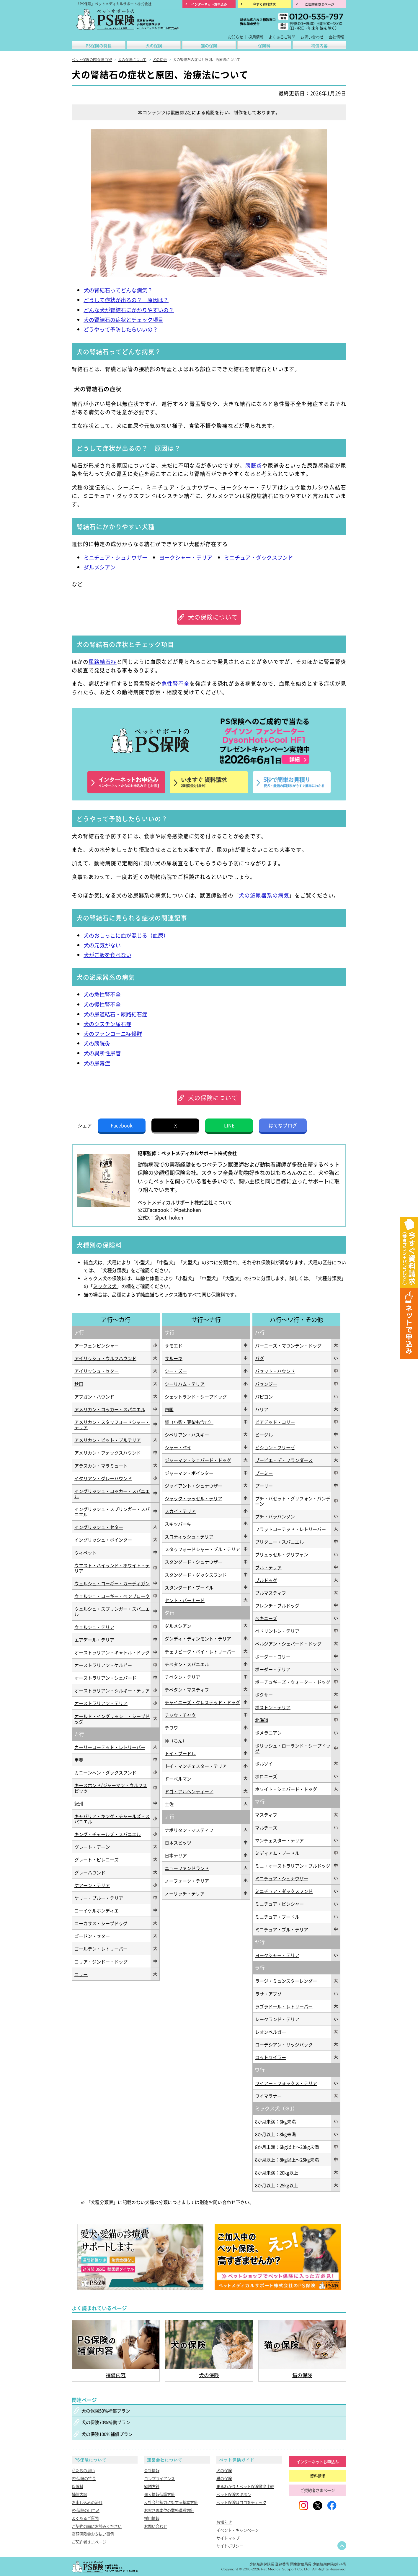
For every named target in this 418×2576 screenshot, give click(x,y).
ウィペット (85, 1552)
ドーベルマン (178, 1778)
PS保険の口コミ (85, 2510)
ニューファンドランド (187, 1868)
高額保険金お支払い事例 (93, 2534)
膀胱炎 (253, 465)
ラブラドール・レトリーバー (284, 2006)
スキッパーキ (178, 1523)
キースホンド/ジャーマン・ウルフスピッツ (110, 1788)
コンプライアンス (159, 2478)
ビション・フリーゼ (275, 1447)
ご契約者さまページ (89, 2542)
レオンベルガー (270, 2031)
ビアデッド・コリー (275, 1422)
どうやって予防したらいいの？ (121, 329)
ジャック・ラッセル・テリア (193, 1498)
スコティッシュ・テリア (189, 1536)
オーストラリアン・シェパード (105, 1677)
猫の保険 (209, 45)
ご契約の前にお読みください (97, 2526)
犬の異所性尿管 (102, 1053)
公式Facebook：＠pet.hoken (169, 1209)
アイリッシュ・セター (96, 1371)
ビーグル (264, 1434)
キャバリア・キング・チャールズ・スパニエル (112, 1819)
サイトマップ (227, 2538)
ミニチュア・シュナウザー (115, 557)
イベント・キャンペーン (237, 2530)
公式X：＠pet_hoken (160, 1217)
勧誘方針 (151, 2486)
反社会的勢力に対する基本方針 (171, 2502)
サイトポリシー (229, 2546)
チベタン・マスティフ (187, 1689)
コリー (81, 1974)
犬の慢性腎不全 (102, 1004)
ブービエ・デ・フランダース (284, 1460)
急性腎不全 (175, 683)
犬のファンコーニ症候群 (113, 1033)
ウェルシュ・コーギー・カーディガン (112, 1583)
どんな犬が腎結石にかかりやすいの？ (129, 310)
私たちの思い (83, 2470)
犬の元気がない (102, 945)
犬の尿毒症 (97, 1063)
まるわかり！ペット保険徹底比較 (245, 2486)
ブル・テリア (268, 1567)
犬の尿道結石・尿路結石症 (115, 1014)
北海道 (261, 1720)
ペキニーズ (266, 1618)
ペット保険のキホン (233, 2494)
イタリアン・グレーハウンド (103, 1478)
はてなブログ (283, 1125)
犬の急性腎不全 (102, 994)
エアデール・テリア (94, 1639)
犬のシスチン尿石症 (107, 1024)
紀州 (78, 1803)
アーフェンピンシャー (96, 1345)
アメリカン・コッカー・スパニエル (109, 1409)
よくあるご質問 (282, 37)
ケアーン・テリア (92, 1885)
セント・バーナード (185, 1600)
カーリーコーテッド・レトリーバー (109, 1747)
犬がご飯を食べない (107, 955)
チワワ (171, 1727)
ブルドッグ (266, 1580)
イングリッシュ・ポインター (103, 1539)
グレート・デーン (92, 1846)
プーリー (264, 1485)
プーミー (264, 1473)
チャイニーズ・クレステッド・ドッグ (202, 1702)
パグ (259, 1358)
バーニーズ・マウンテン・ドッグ (288, 1345)
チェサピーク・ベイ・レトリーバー (200, 1651)
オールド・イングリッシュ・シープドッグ (112, 1719)
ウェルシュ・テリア (94, 1627)
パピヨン (264, 1396)
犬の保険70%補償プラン (105, 2422)
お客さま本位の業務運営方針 (169, 2510)
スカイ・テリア (180, 1511)
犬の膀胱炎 (97, 1043)
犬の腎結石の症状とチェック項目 (123, 319)
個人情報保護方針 (159, 2494)
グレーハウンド (89, 1872)
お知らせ (235, 37)
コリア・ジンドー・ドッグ (101, 1961)
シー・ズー (176, 1371)
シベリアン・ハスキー (187, 1434)
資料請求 (317, 2476)
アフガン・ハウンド (94, 1396)
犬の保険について (212, 617)
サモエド (173, 1345)
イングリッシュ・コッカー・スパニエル (112, 1493)
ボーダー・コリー (272, 1656)
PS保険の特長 (99, 45)
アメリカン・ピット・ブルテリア (107, 1440)
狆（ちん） (176, 1740)
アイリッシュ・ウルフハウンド (105, 1358)
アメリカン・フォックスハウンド (107, 1452)
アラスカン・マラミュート (101, 1465)
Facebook (122, 1125)
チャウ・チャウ (180, 1715)
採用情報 (256, 37)
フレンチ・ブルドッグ (277, 1605)
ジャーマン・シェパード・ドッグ (198, 1460)
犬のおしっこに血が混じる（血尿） (126, 935)
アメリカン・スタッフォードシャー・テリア (112, 1424)
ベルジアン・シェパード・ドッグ (288, 1643)
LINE (229, 1125)
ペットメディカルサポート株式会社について (185, 1202)
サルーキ (173, 1358)
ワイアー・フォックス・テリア (286, 2083)
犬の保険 (154, 45)
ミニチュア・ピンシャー (279, 1903)
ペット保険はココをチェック (241, 2502)
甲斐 (78, 1759)
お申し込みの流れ (87, 2502)
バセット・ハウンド (275, 1371)
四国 (169, 1409)
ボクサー (264, 1694)
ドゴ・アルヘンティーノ (189, 1791)
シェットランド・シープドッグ (196, 1396)
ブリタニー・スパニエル (279, 1541)
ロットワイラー (270, 2057)
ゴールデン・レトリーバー (101, 1948)
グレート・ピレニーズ (96, 1859)
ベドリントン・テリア (277, 1630)
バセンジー (266, 1383)
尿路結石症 (103, 661)
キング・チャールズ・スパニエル (107, 1834)
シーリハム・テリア (185, 1383)
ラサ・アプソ (268, 1993)
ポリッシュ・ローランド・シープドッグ (292, 1748)
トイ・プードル (180, 1753)
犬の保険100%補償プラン (107, 2434)
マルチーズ (266, 1827)
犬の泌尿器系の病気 (264, 895)
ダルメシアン (99, 567)
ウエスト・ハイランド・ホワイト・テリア (112, 1568)
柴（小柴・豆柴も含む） (189, 1422)
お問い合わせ (312, 37)
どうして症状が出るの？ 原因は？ (126, 300)
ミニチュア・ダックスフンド (258, 557)
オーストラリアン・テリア (101, 1703)
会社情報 (336, 37)
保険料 (264, 45)
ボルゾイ (264, 1763)
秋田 (78, 1383)
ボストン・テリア (272, 1707)
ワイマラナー (268, 2095)
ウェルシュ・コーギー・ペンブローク (112, 1596)
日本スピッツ (178, 1842)
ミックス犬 (105, 1286)
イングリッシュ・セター (98, 1527)
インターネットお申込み (317, 2461)
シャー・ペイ (178, 1447)
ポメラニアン (268, 1732)
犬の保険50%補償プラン (105, 2410)
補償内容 (319, 45)
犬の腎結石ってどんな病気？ (118, 290)
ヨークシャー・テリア (185, 557)
